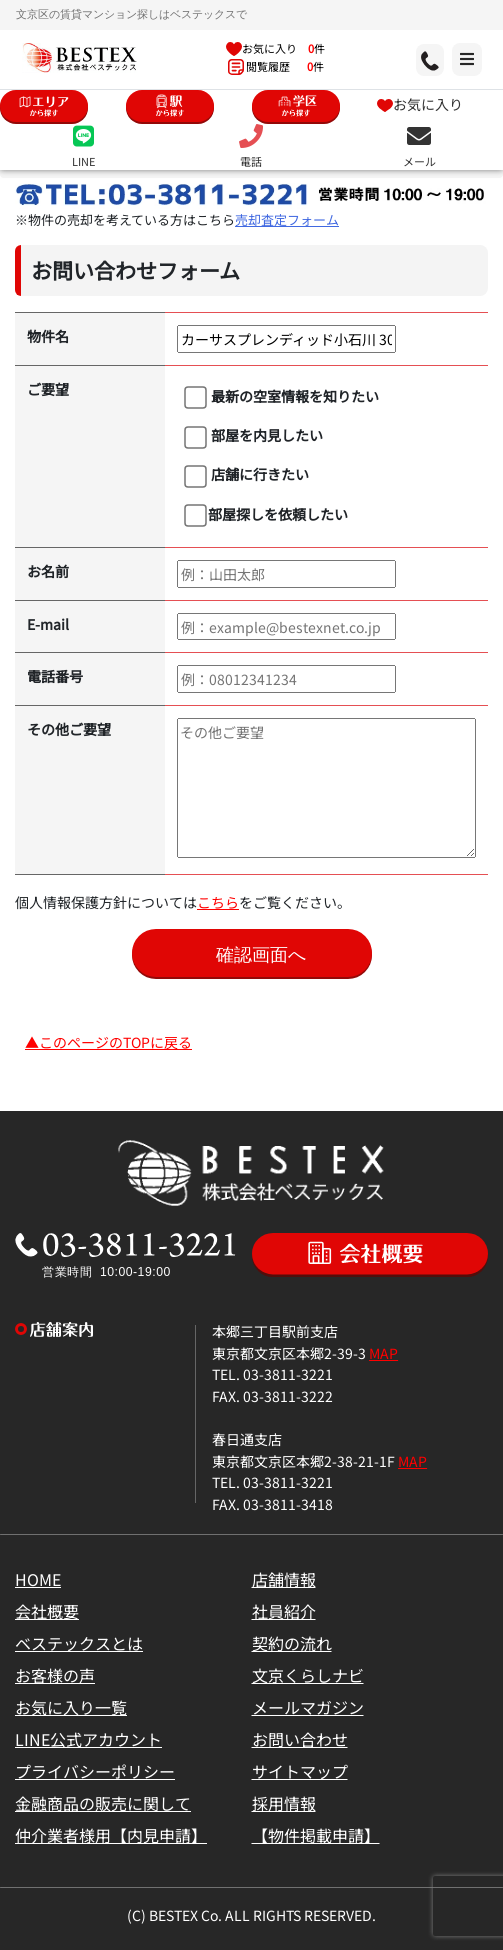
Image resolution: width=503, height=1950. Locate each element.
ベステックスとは (79, 1643)
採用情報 (284, 1803)
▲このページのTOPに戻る (108, 1041)
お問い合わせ (300, 1739)
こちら (218, 901)
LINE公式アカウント (88, 1739)
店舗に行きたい (246, 475)
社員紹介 (284, 1611)
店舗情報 (284, 1579)
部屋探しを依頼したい (266, 515)
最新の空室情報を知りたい (281, 397)
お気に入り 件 (275, 48)
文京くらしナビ (308, 1675)
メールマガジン (308, 1707)
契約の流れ (292, 1643)
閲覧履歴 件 (276, 66)
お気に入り (420, 103)
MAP (383, 1352)
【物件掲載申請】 (316, 1835)
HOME (38, 1579)
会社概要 (47, 1611)
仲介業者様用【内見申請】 (111, 1835)
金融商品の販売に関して (103, 1803)
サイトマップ (300, 1771)
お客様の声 (55, 1675)
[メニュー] (408, 59)
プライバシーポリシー (95, 1771)
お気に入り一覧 (71, 1707)
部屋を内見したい (253, 436)
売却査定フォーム (287, 219)
